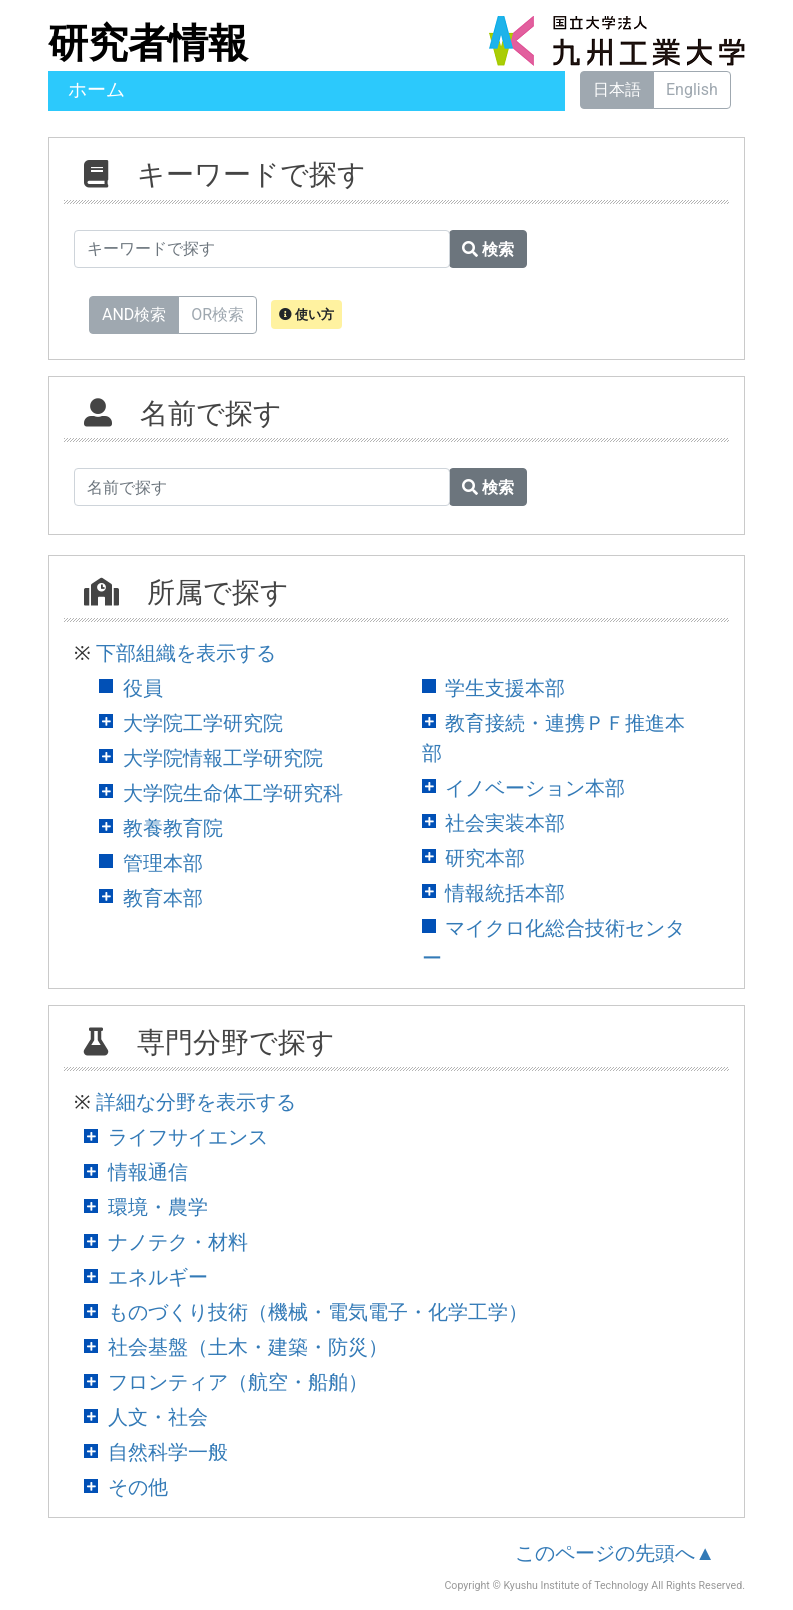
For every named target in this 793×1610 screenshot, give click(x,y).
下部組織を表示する (186, 653)
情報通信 (148, 1172)
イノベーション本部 (535, 788)
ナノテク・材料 (178, 1242)
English (692, 89)
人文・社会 (158, 1417)
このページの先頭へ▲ (615, 1553)
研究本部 (485, 858)
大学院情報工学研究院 (223, 758)
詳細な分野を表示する (196, 1102)
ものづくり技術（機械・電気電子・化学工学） (318, 1312)
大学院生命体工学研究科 (233, 793)
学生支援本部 (505, 688)
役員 (143, 688)
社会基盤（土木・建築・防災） (248, 1347)
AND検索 (134, 313)
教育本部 (163, 898)
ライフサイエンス (188, 1137)
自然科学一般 (168, 1452)
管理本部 (163, 863)
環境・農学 (158, 1207)
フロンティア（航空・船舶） (238, 1382)
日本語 (617, 89)
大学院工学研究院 (203, 723)
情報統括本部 (505, 893)
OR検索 (217, 313)
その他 (138, 1487)
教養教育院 (173, 828)
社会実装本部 (505, 823)
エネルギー (158, 1277)
